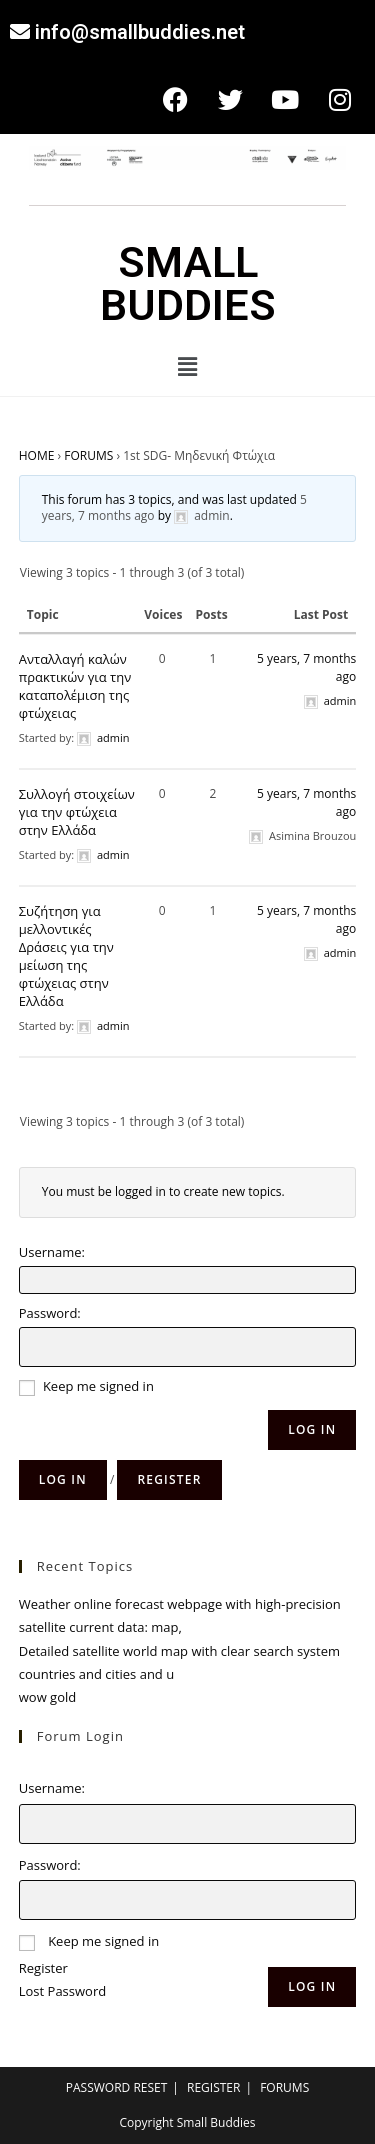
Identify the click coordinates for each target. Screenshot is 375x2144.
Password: (50, 1313)
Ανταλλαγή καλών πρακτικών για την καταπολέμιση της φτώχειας (75, 686)
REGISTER (213, 2087)
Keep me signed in (98, 1386)
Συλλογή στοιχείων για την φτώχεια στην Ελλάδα (77, 812)
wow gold (47, 1697)
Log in (63, 1479)
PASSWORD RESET (117, 2087)
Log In (312, 1429)
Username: (52, 1252)
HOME (37, 455)
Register (169, 1479)
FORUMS (88, 455)
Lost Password (62, 1991)
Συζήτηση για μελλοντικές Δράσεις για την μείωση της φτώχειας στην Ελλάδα (66, 956)
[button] (187, 366)
